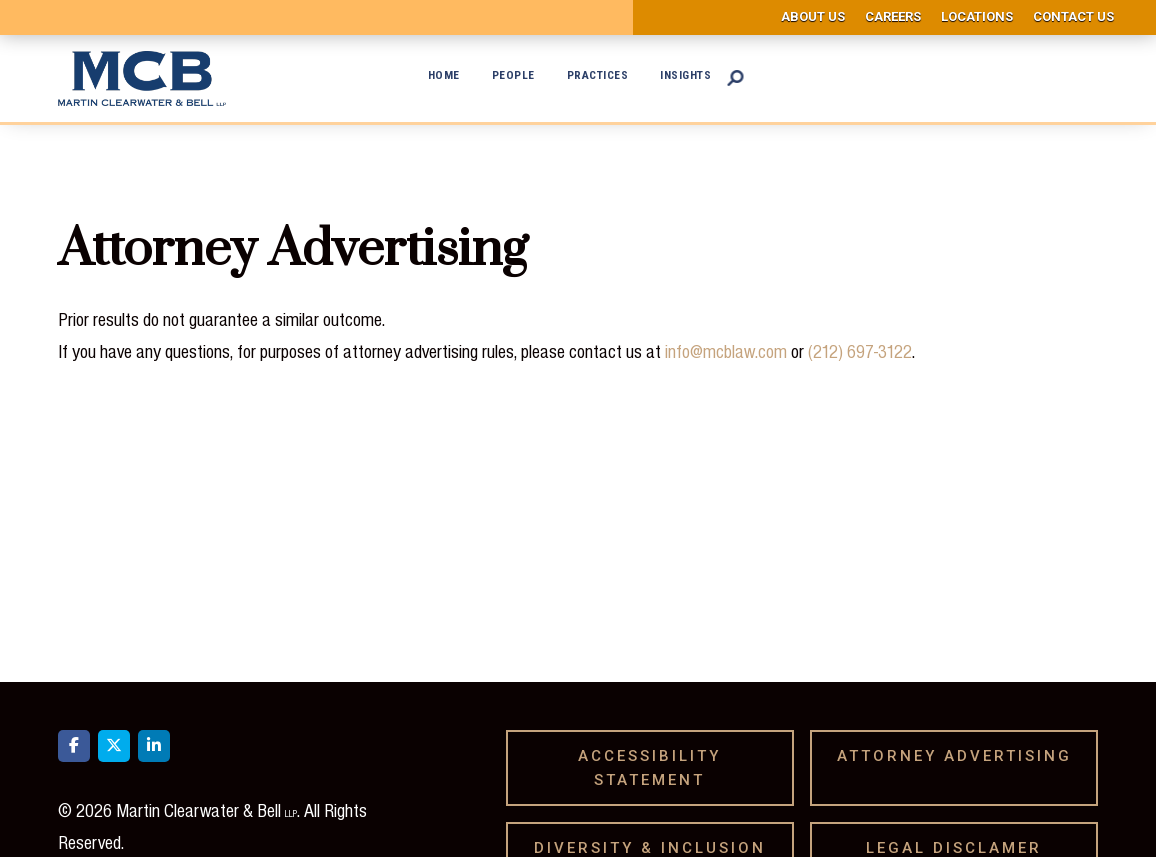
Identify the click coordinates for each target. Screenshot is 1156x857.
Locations (977, 16)
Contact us (1073, 16)
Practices (598, 75)
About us (813, 16)
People (513, 75)
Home (444, 75)
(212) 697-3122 (860, 351)
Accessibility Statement (649, 768)
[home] (142, 78)
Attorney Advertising (961, 756)
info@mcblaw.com (726, 351)
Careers (893, 16)
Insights (685, 75)
